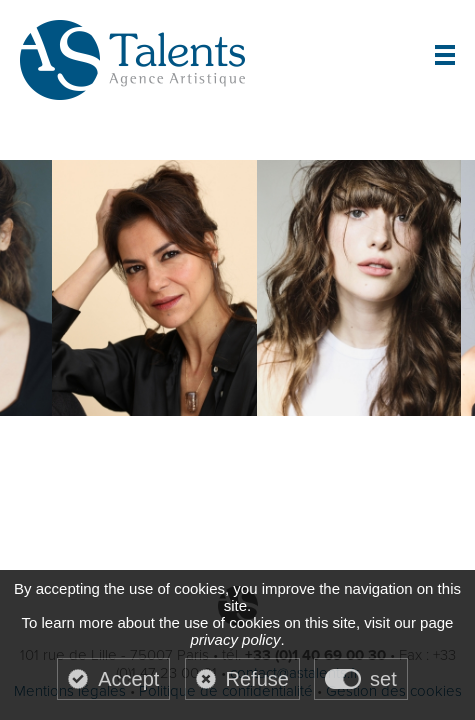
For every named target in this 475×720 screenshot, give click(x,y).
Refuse (257, 679)
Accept (128, 679)
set (383, 679)
